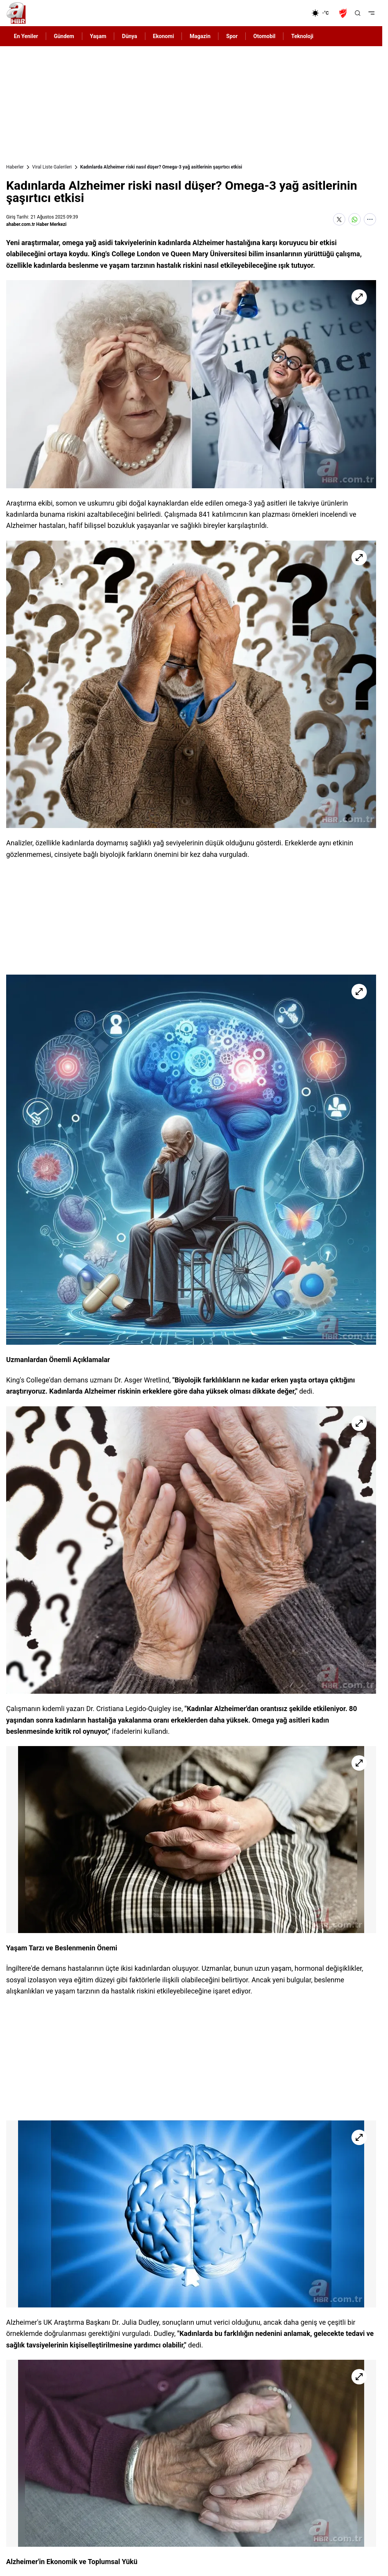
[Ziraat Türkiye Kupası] (343, 13)
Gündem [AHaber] (64, 36)
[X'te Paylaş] (339, 219)
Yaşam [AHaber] (98, 36)
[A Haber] (16, 13)
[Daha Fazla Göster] (370, 219)
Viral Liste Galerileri (52, 167)
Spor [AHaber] (232, 36)
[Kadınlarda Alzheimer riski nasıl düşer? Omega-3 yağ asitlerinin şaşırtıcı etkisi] (191, 384)
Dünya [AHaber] (129, 36)
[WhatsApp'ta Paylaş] (354, 219)
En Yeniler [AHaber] (26, 36)
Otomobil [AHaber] (264, 36)
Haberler (15, 167)
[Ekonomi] (286, 13)
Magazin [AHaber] (200, 36)
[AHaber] (323, 13)
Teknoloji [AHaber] (302, 36)
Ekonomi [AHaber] (163, 36)
